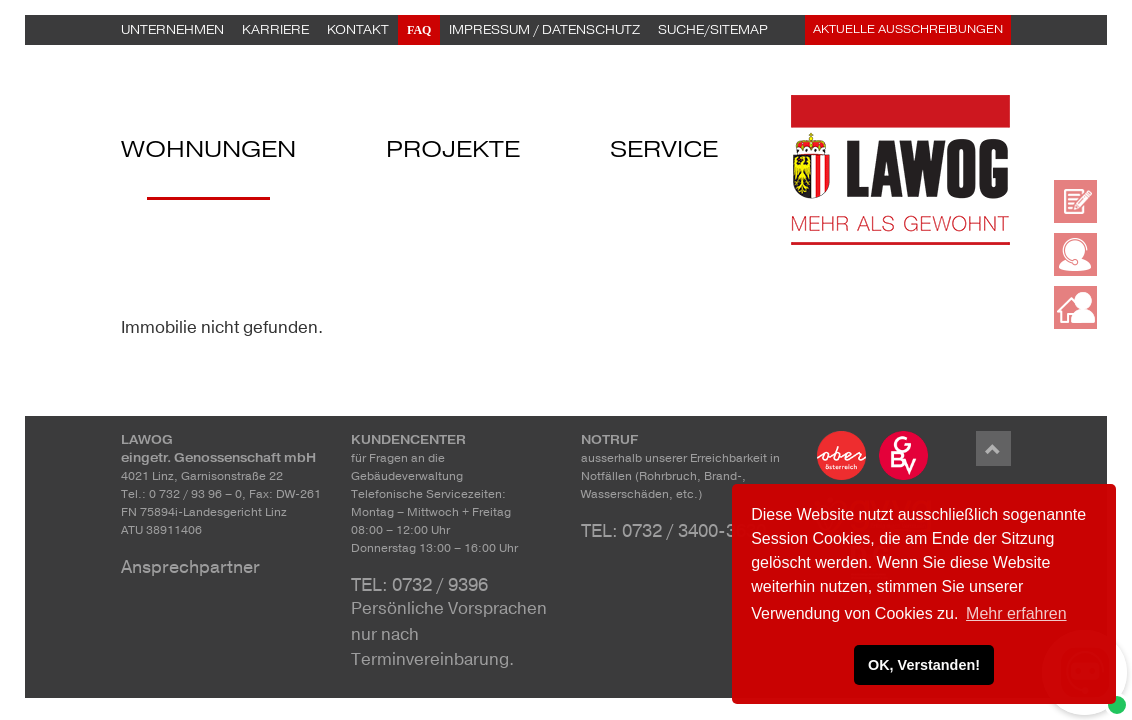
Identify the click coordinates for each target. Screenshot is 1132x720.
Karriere (275, 30)
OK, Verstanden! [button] (924, 665)
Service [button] (664, 152)
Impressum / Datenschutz (544, 30)
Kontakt (358, 30)
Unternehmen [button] (172, 30)
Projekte (453, 152)
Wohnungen (208, 152)
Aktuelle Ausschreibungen (908, 29)
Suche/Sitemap (713, 30)
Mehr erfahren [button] (1016, 613)
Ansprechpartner (190, 567)
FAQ (419, 30)
